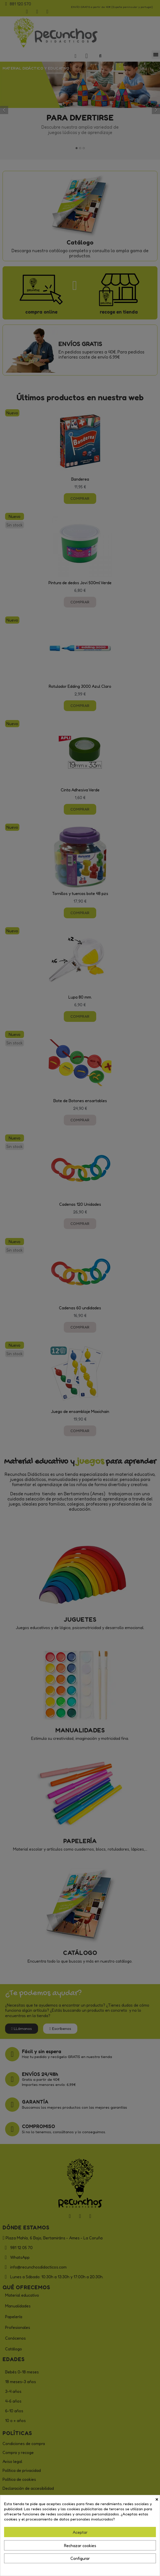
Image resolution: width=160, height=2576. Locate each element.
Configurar (80, 2558)
